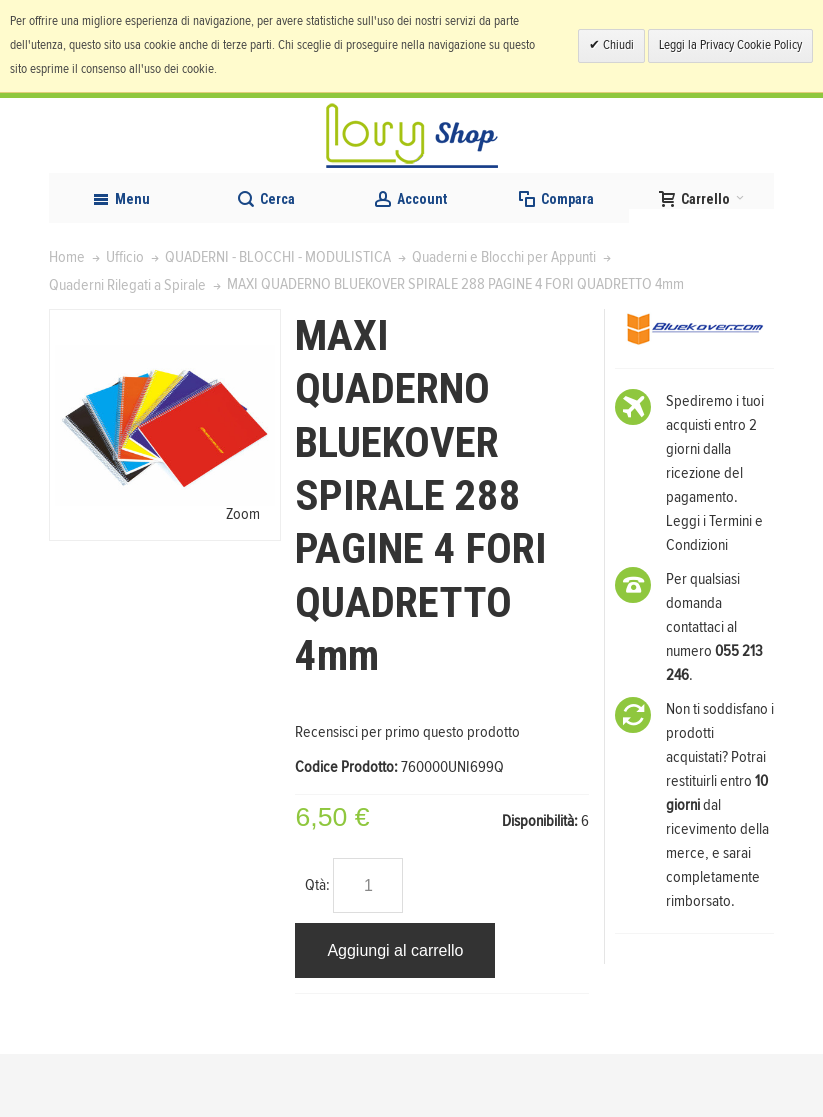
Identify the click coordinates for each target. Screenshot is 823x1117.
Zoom (243, 577)
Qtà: (317, 948)
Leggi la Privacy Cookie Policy (730, 45)
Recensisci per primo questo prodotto (407, 794)
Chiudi (617, 45)
